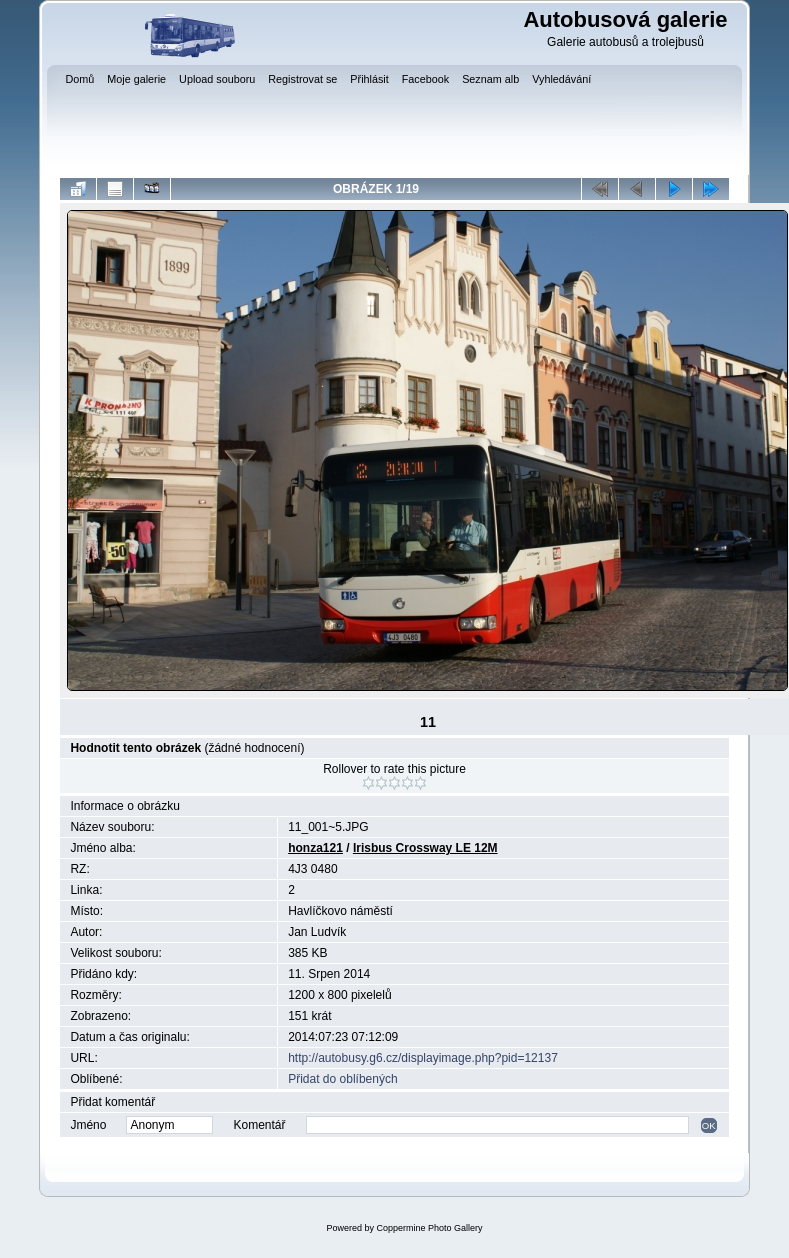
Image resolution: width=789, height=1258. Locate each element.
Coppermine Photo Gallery (429, 1228)
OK (709, 1125)
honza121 (315, 848)
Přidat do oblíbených (342, 1079)
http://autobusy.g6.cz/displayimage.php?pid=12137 (423, 1058)
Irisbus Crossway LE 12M (425, 848)
